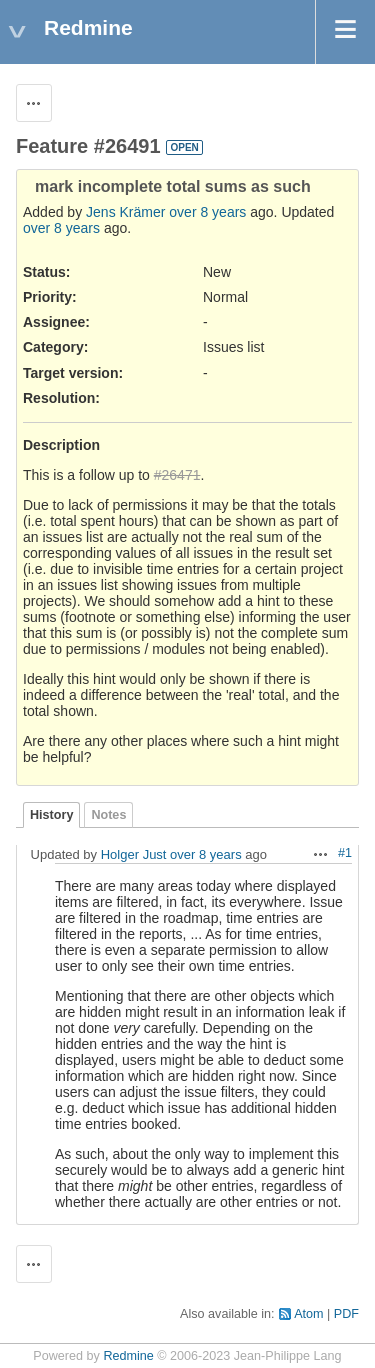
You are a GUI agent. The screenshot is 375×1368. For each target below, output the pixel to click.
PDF (346, 1314)
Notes (108, 815)
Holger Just (134, 854)
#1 (345, 853)
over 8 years (207, 212)
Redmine (128, 1356)
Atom (308, 1314)
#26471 (177, 475)
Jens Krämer (125, 212)
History (51, 815)
